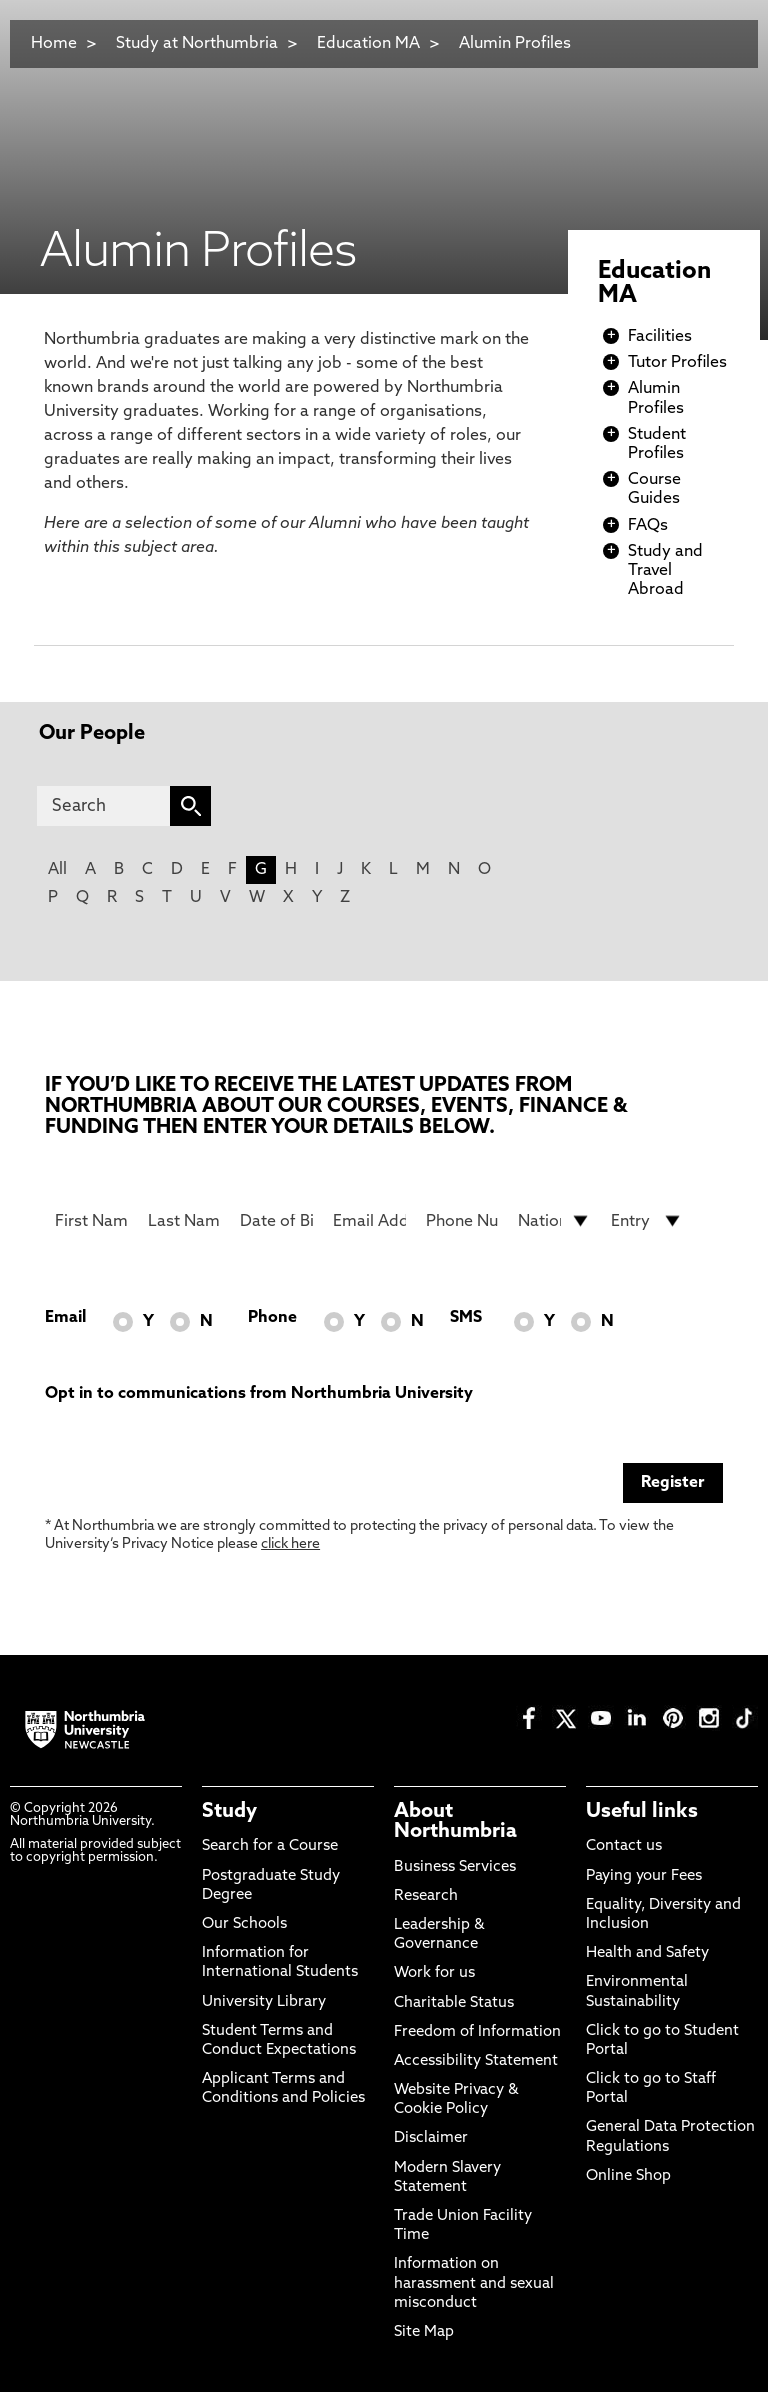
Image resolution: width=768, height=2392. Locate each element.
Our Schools (244, 1924)
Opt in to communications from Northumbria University (259, 1394)
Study (229, 1812)
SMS (466, 1318)
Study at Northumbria (197, 44)
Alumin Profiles (515, 44)
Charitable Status (454, 2003)
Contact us (624, 1846)
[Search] (103, 806)
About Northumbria (455, 1822)
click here (290, 1544)
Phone (272, 1318)
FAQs (648, 526)
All (57, 870)
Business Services (455, 1867)
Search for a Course (270, 1846)
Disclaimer (431, 2138)
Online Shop (628, 2176)
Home (54, 44)
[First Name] (91, 1221)
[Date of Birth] (276, 1221)
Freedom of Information (477, 2032)
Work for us (434, 1973)
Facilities (660, 337)
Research (426, 1896)
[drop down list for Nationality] (554, 1221)
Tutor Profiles (677, 363)
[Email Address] (369, 1221)
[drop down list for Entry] (647, 1221)
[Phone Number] (462, 1221)
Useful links (642, 1812)
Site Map (424, 2332)
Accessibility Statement (476, 2061)
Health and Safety (647, 1953)
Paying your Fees (644, 1876)
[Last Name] (184, 1221)
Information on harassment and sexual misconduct (474, 2283)
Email (65, 1318)
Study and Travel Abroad (665, 571)
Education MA (368, 44)
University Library (264, 2002)
